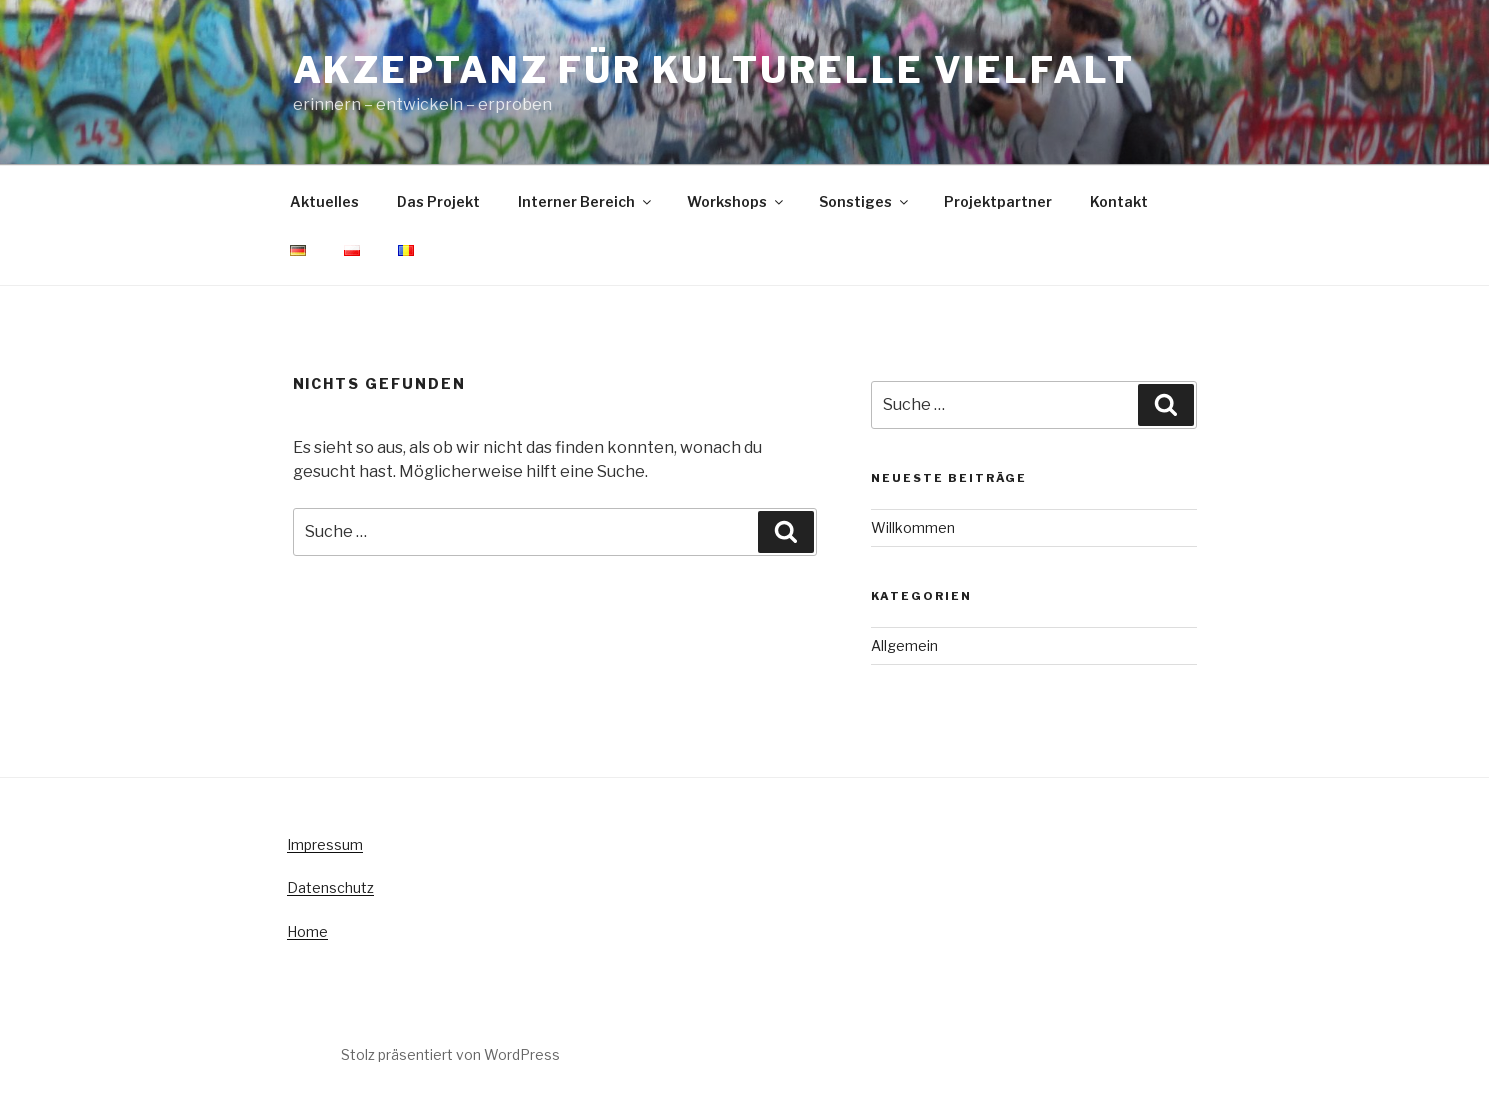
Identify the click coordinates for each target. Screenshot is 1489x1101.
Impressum (325, 844)
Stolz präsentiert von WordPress (450, 1054)
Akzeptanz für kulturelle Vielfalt (714, 70)
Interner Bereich (586, 201)
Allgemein (904, 645)
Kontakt (1119, 201)
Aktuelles (324, 201)
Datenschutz (330, 887)
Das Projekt (438, 201)
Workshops (736, 201)
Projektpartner (998, 201)
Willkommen (913, 527)
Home (307, 931)
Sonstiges (865, 201)
